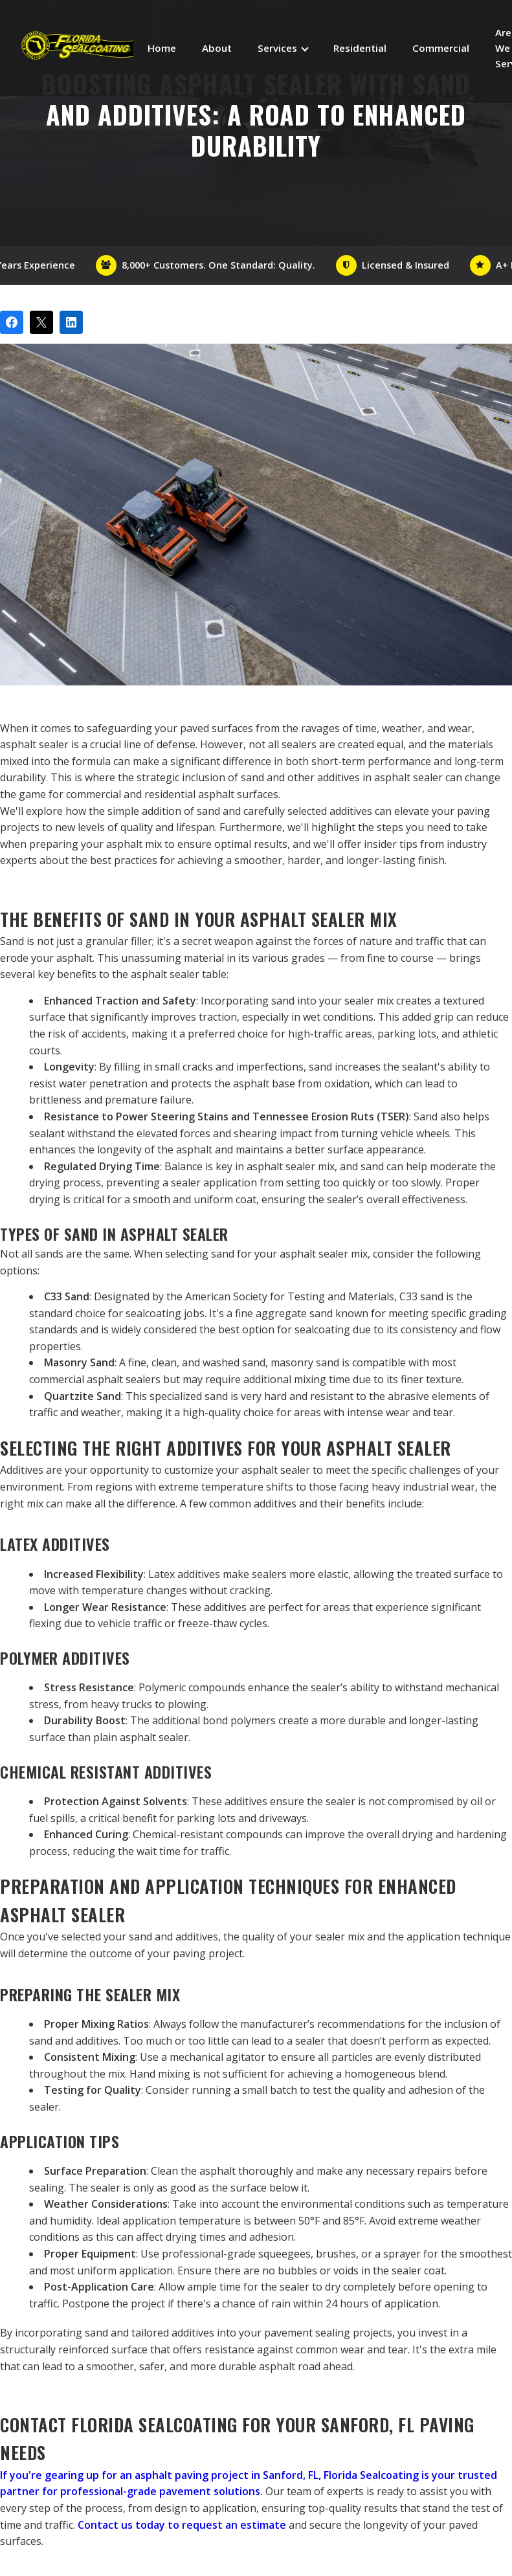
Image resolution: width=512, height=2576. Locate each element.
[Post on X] (41, 322)
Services (277, 47)
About (217, 47)
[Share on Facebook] (11, 322)
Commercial (440, 47)
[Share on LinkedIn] (71, 322)
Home (162, 47)
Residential (359, 47)
